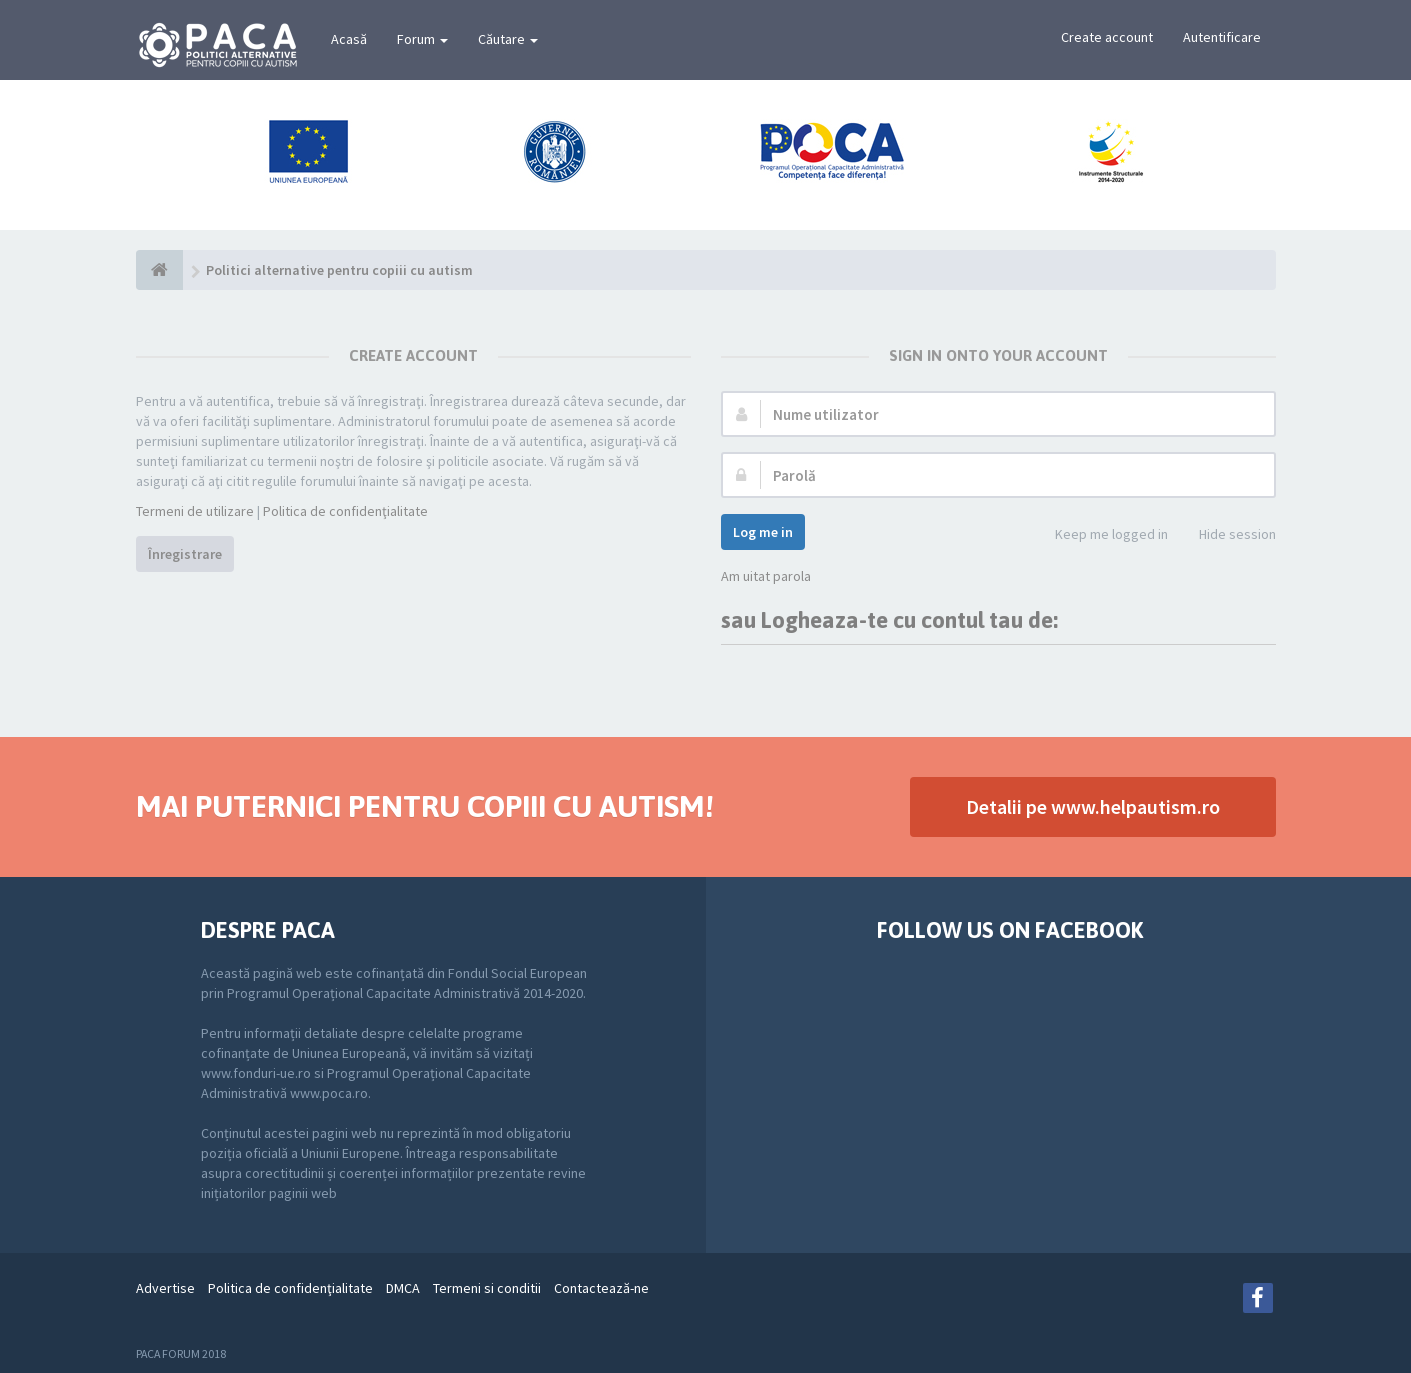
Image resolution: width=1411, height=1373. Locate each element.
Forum (422, 39)
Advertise (165, 1288)
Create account (1107, 37)
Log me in (763, 532)
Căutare (508, 39)
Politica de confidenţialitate (345, 511)
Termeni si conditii (487, 1288)
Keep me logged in (1100, 535)
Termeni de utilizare (195, 511)
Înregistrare (185, 554)
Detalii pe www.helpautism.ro (1093, 806)
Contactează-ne (601, 1288)
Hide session (1226, 535)
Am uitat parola (766, 576)
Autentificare (1222, 37)
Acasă (349, 39)
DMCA (403, 1288)
